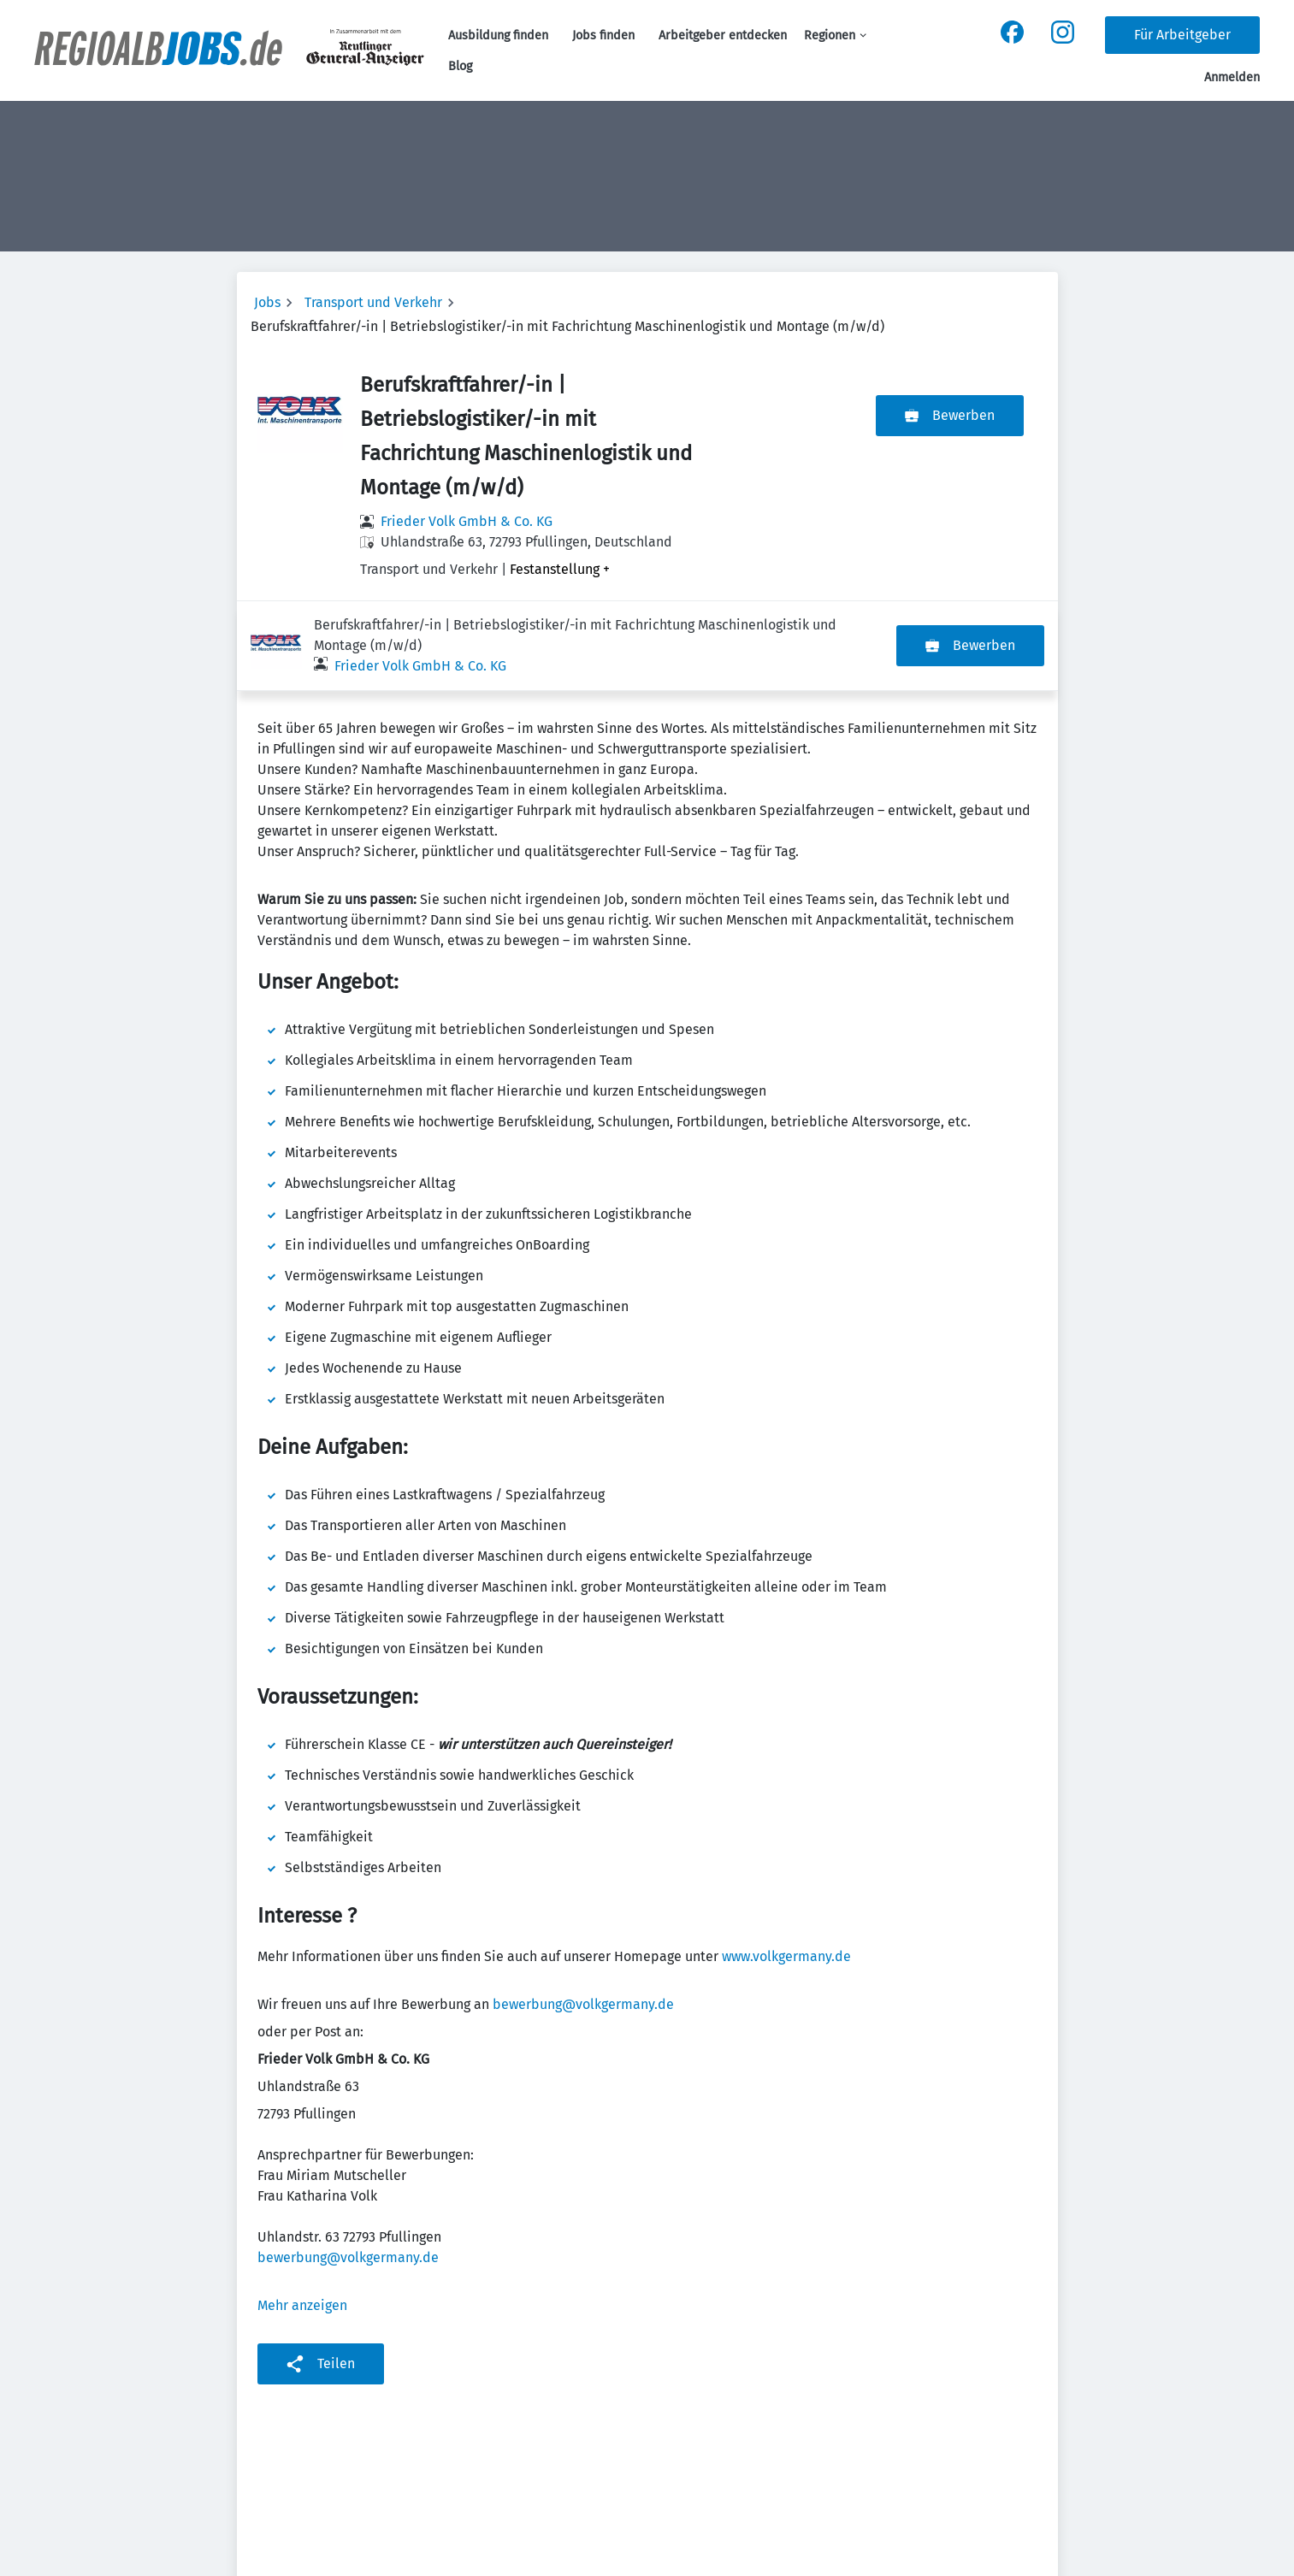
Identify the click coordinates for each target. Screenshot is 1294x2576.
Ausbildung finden (498, 35)
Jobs (267, 302)
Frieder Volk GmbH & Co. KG (466, 521)
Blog (460, 66)
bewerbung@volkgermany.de (583, 1914)
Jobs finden (603, 35)
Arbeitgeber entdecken (723, 35)
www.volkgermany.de (786, 1866)
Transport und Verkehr (373, 302)
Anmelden (1232, 77)
